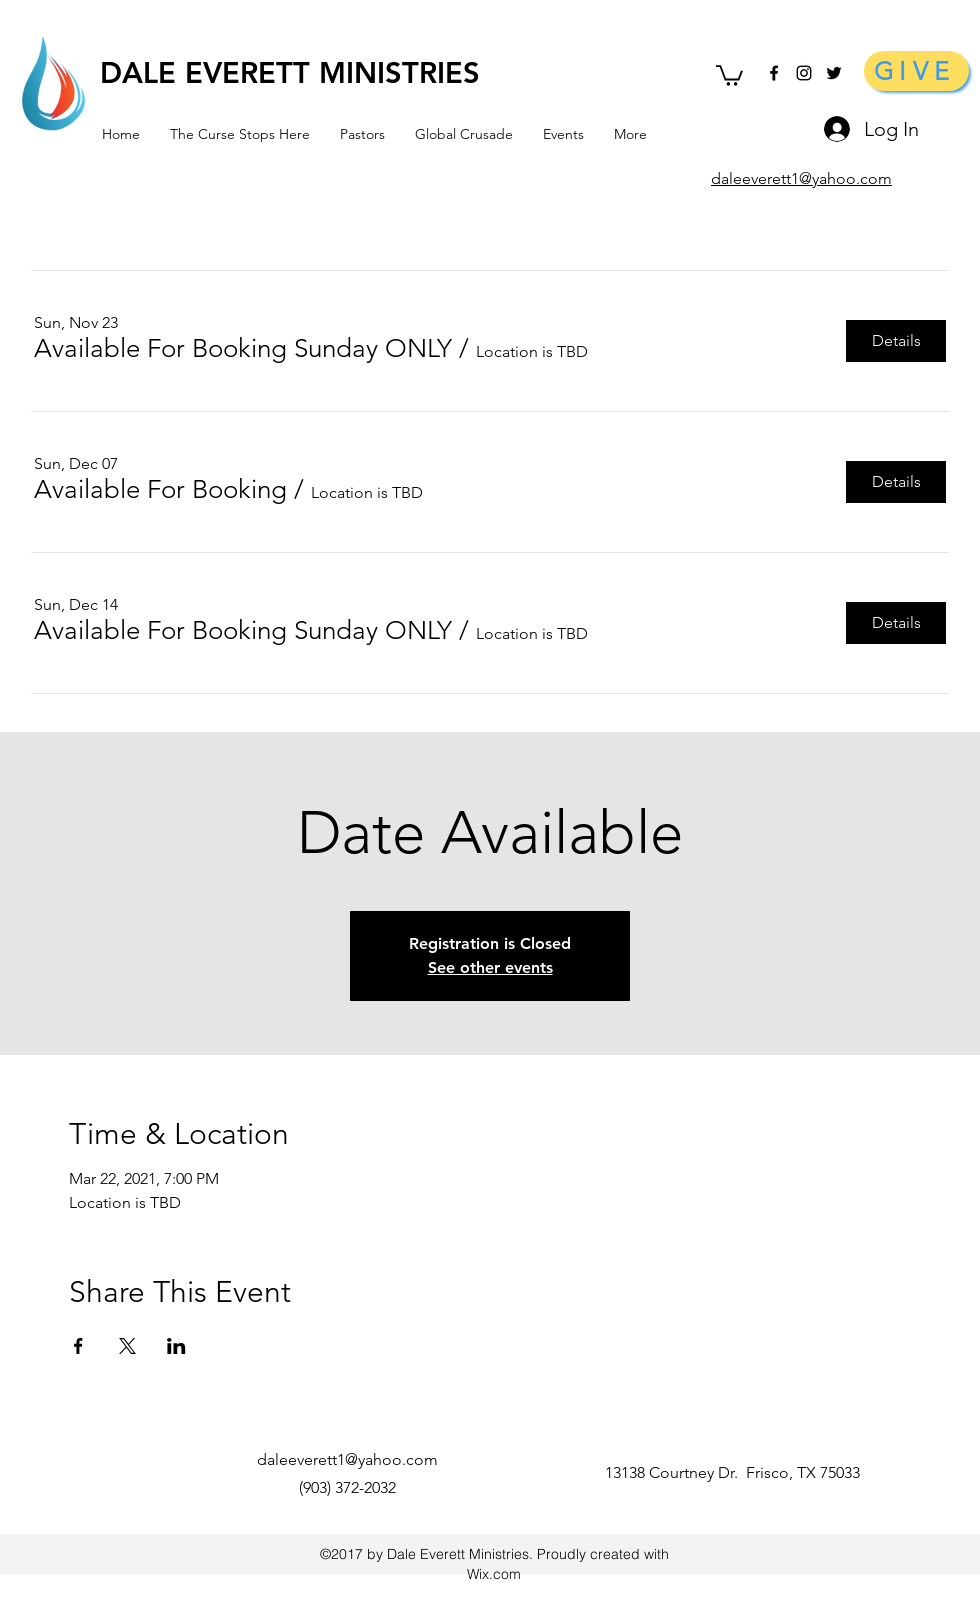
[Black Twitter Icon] (834, 73)
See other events (490, 967)
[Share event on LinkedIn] (176, 1346)
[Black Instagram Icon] (804, 73)
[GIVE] (916, 71)
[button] (729, 74)
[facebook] (774, 73)
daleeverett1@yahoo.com (347, 1459)
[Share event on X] (127, 1346)
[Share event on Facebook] (78, 1346)
